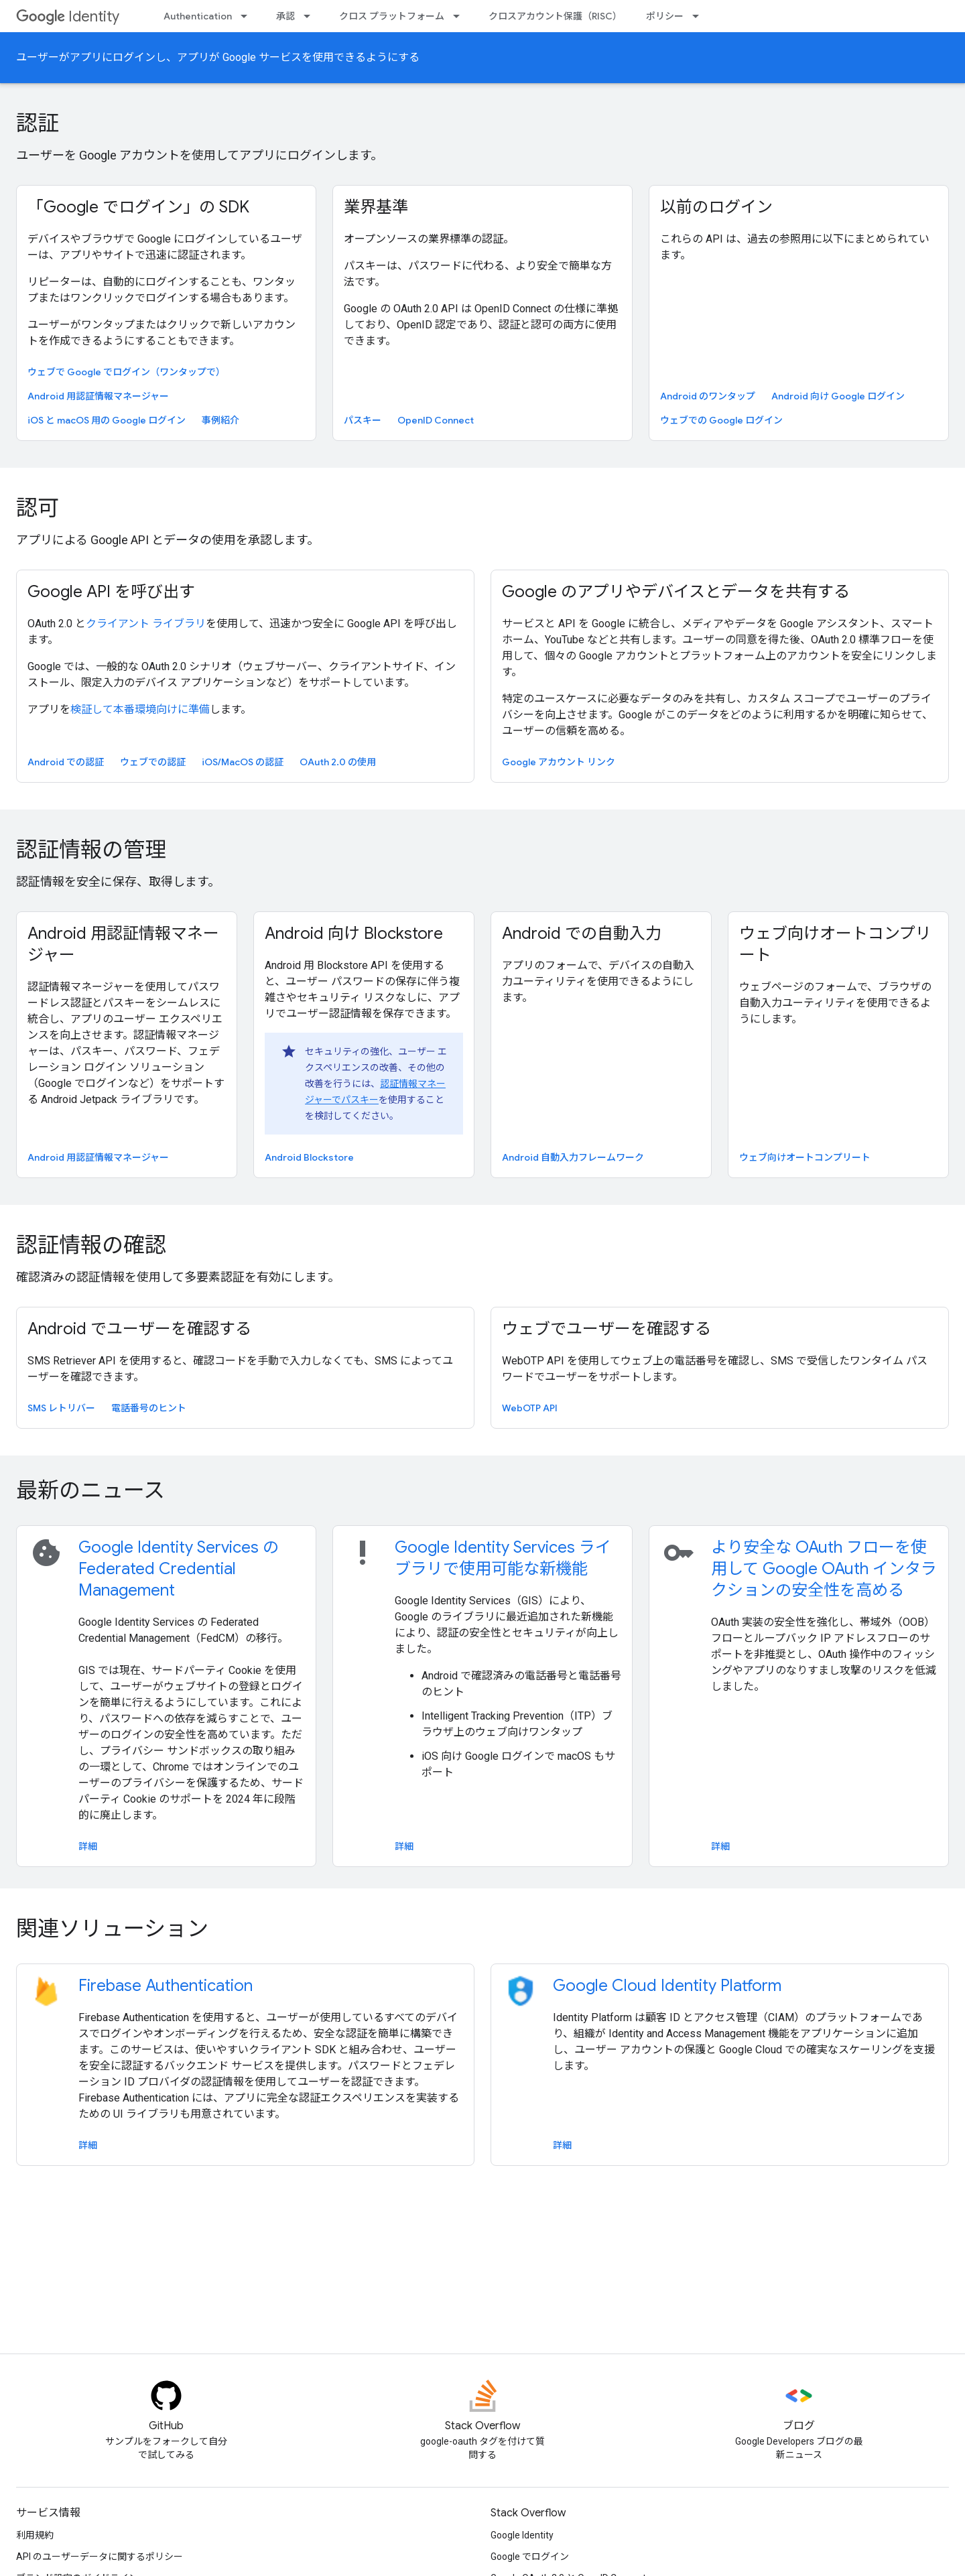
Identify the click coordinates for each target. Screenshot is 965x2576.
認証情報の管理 (91, 849)
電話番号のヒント (148, 1408)
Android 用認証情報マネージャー (98, 396)
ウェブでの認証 (153, 762)
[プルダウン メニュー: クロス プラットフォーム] (460, 16)
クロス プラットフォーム (391, 16)
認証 (37, 123)
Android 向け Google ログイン (838, 396)
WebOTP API (530, 1408)
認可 (37, 508)
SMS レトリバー (61, 1408)
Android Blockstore (309, 1157)
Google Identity (522, 2535)
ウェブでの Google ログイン (721, 420)
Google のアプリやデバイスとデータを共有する (676, 592)
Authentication (198, 16)
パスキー (362, 420)
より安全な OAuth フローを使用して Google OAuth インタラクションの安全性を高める (824, 1568)
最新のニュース (90, 1490)
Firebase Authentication (165, 1986)
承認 (285, 16)
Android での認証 (65, 762)
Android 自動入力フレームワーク (573, 1157)
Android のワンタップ (707, 396)
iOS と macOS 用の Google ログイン (106, 420)
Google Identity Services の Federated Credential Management (178, 1568)
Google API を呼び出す (111, 592)
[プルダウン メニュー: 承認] (311, 16)
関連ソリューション (112, 1928)
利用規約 (35, 2535)
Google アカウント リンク (558, 762)
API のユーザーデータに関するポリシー (99, 2556)
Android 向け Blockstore (354, 933)
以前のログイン (716, 207)
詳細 (87, 1846)
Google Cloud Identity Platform (667, 1986)
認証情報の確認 (91, 1245)
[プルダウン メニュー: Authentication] (248, 16)
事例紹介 (220, 420)
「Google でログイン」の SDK (138, 207)
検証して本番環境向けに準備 (140, 709)
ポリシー (665, 16)
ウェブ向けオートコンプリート (835, 944)
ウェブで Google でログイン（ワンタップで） (126, 372)
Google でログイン (530, 2556)
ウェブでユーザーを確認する (606, 1329)
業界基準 (376, 207)
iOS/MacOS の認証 (242, 762)
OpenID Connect (435, 420)
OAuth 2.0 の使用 (338, 762)
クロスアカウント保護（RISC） (555, 16)
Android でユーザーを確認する (139, 1329)
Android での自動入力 (581, 933)
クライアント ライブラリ (146, 623)
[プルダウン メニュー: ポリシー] (700, 16)
